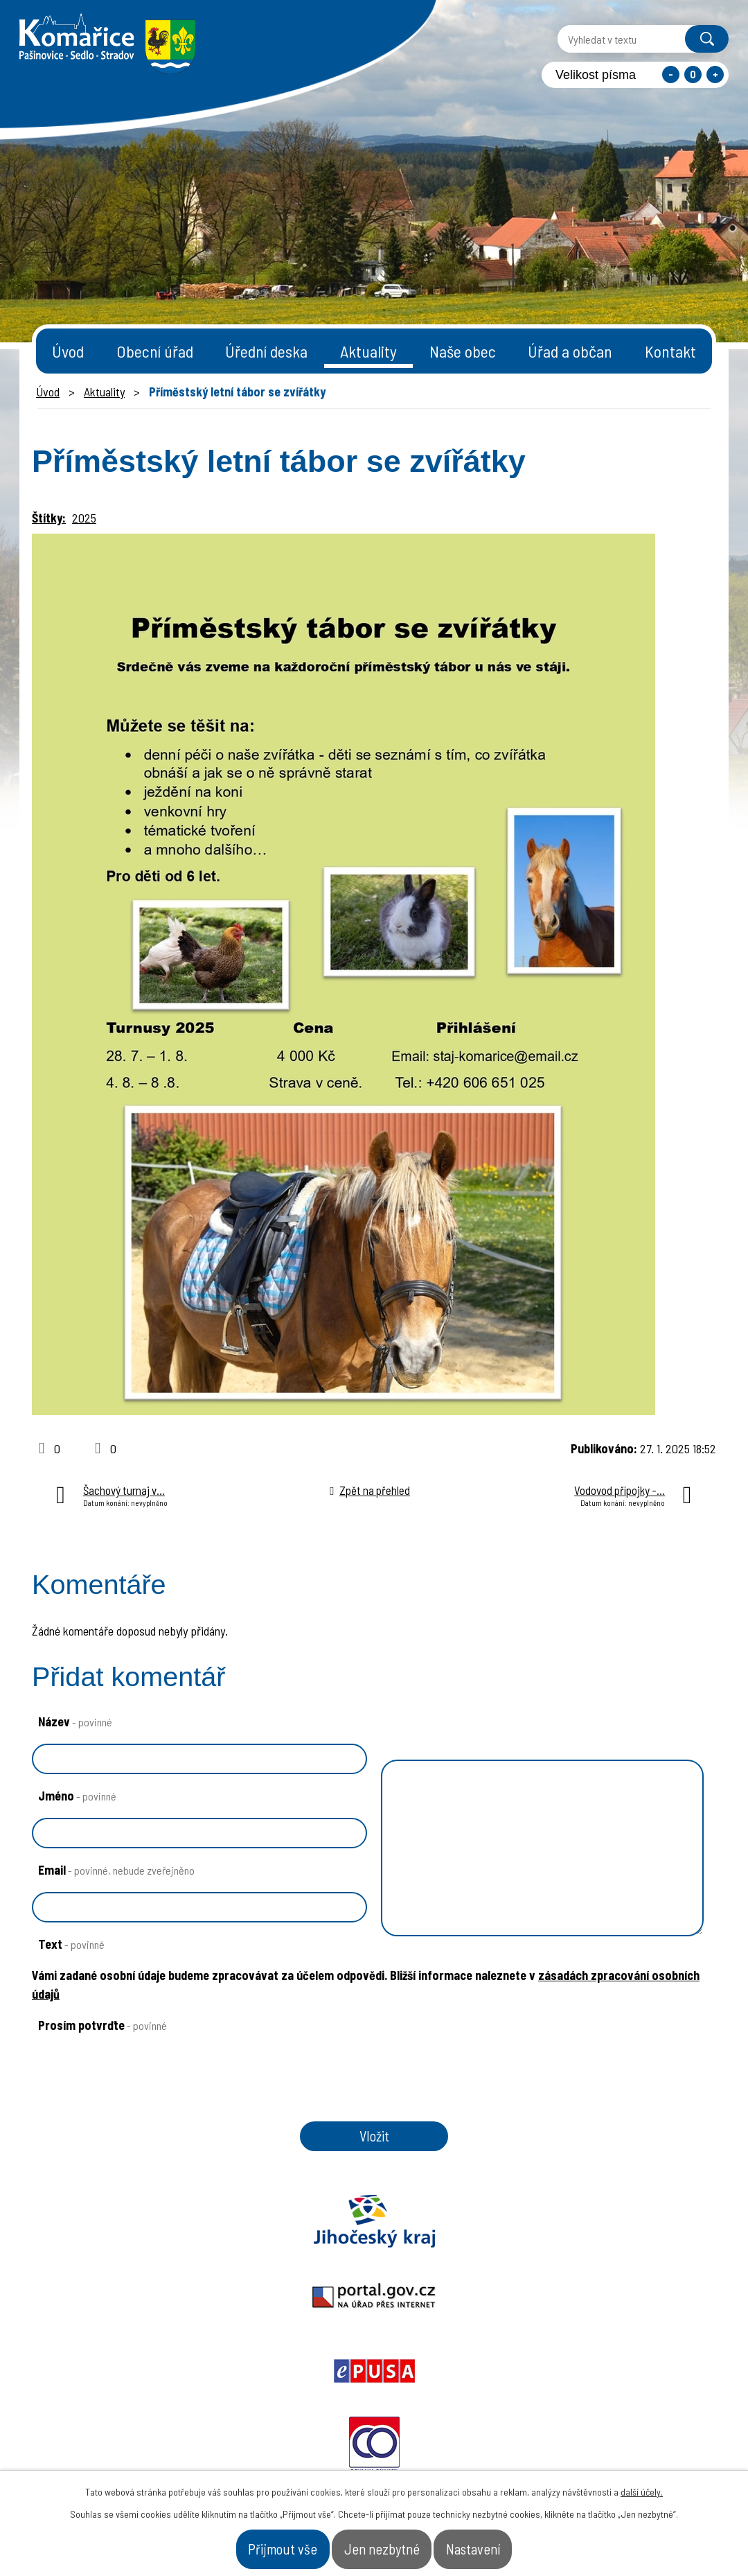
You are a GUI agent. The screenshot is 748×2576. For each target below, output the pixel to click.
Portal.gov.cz (237, 2236)
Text (71, 1944)
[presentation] (132, 2105)
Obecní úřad (154, 351)
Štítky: (49, 517)
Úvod (68, 351)
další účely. (642, 2483)
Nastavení (509, 2544)
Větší (715, 74)
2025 (84, 517)
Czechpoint (647, 2236)
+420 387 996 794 (290, 2438)
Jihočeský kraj (100, 2236)
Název (75, 1721)
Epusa (374, 2236)
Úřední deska (266, 351)
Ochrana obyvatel (511, 2236)
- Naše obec (651, 2445)
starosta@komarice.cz (307, 2404)
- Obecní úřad (553, 2445)
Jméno (77, 1795)
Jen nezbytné (383, 2544)
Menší (670, 74)
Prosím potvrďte (102, 2025)
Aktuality (368, 351)
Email (116, 1869)
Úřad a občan (570, 351)
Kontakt (670, 351)
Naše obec (462, 351)
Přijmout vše (248, 2544)
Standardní (693, 74)
